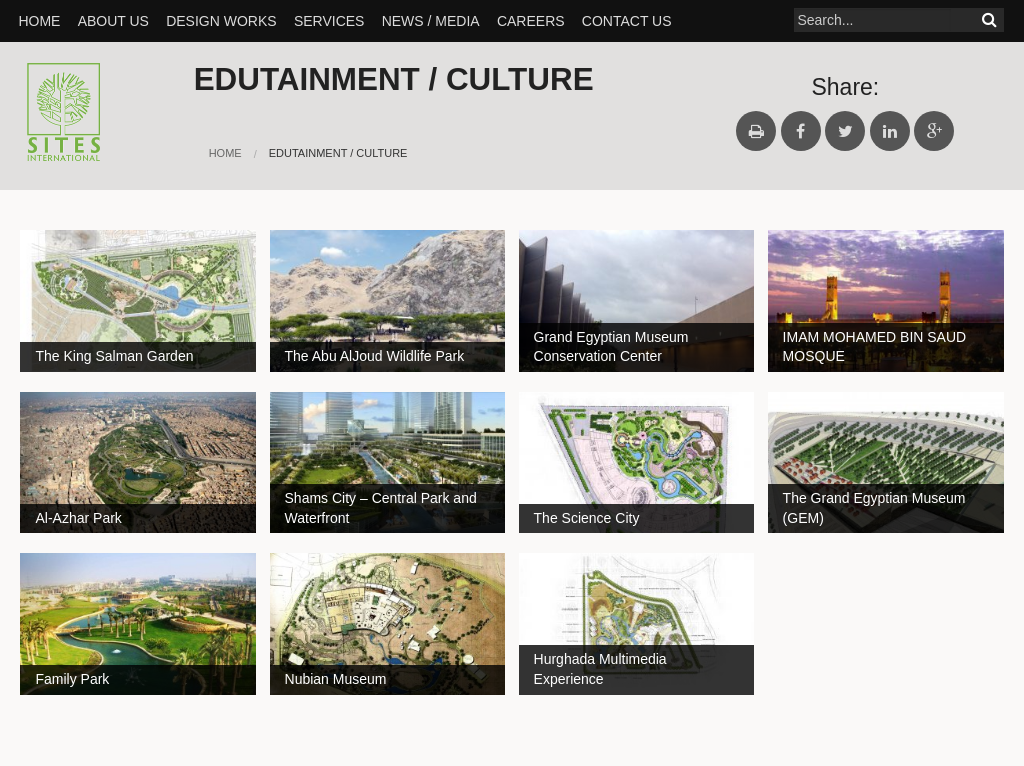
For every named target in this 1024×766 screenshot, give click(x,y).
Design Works (221, 21)
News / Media (431, 21)
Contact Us (627, 21)
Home (39, 21)
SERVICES (329, 21)
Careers (531, 21)
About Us (113, 21)
